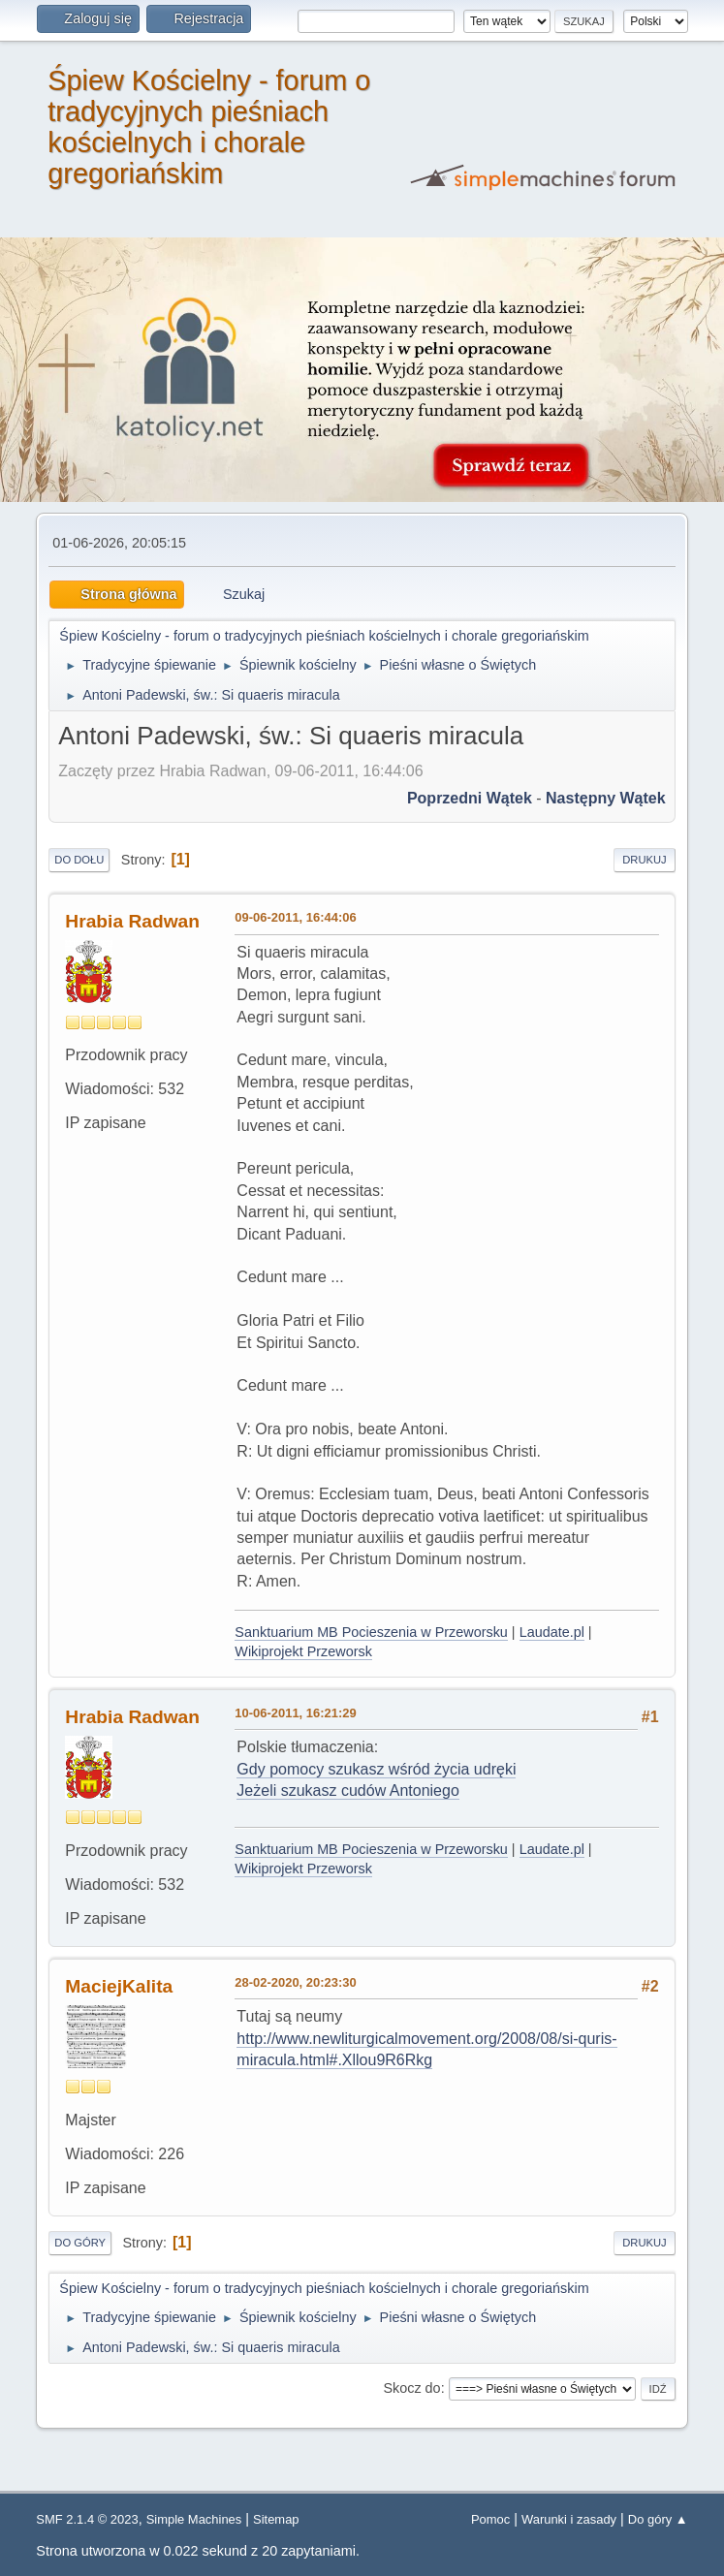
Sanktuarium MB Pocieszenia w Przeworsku (371, 1632)
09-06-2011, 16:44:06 (295, 917)
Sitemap (276, 2519)
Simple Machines (194, 2519)
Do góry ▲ (658, 2519)
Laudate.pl (551, 1632)
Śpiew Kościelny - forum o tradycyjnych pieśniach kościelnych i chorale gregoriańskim (208, 127)
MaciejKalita (119, 1986)
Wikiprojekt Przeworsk (303, 1651)
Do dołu (79, 859)
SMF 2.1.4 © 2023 (87, 2519)
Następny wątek (606, 798)
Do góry (80, 2242)
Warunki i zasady (568, 2519)
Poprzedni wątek (469, 798)
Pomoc (490, 2519)
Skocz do (411, 2388)
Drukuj (644, 859)
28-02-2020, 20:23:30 (295, 1982)
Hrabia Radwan (132, 921)
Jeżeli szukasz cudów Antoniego (347, 1790)
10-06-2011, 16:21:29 (295, 1713)
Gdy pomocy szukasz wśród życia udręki (376, 1769)
